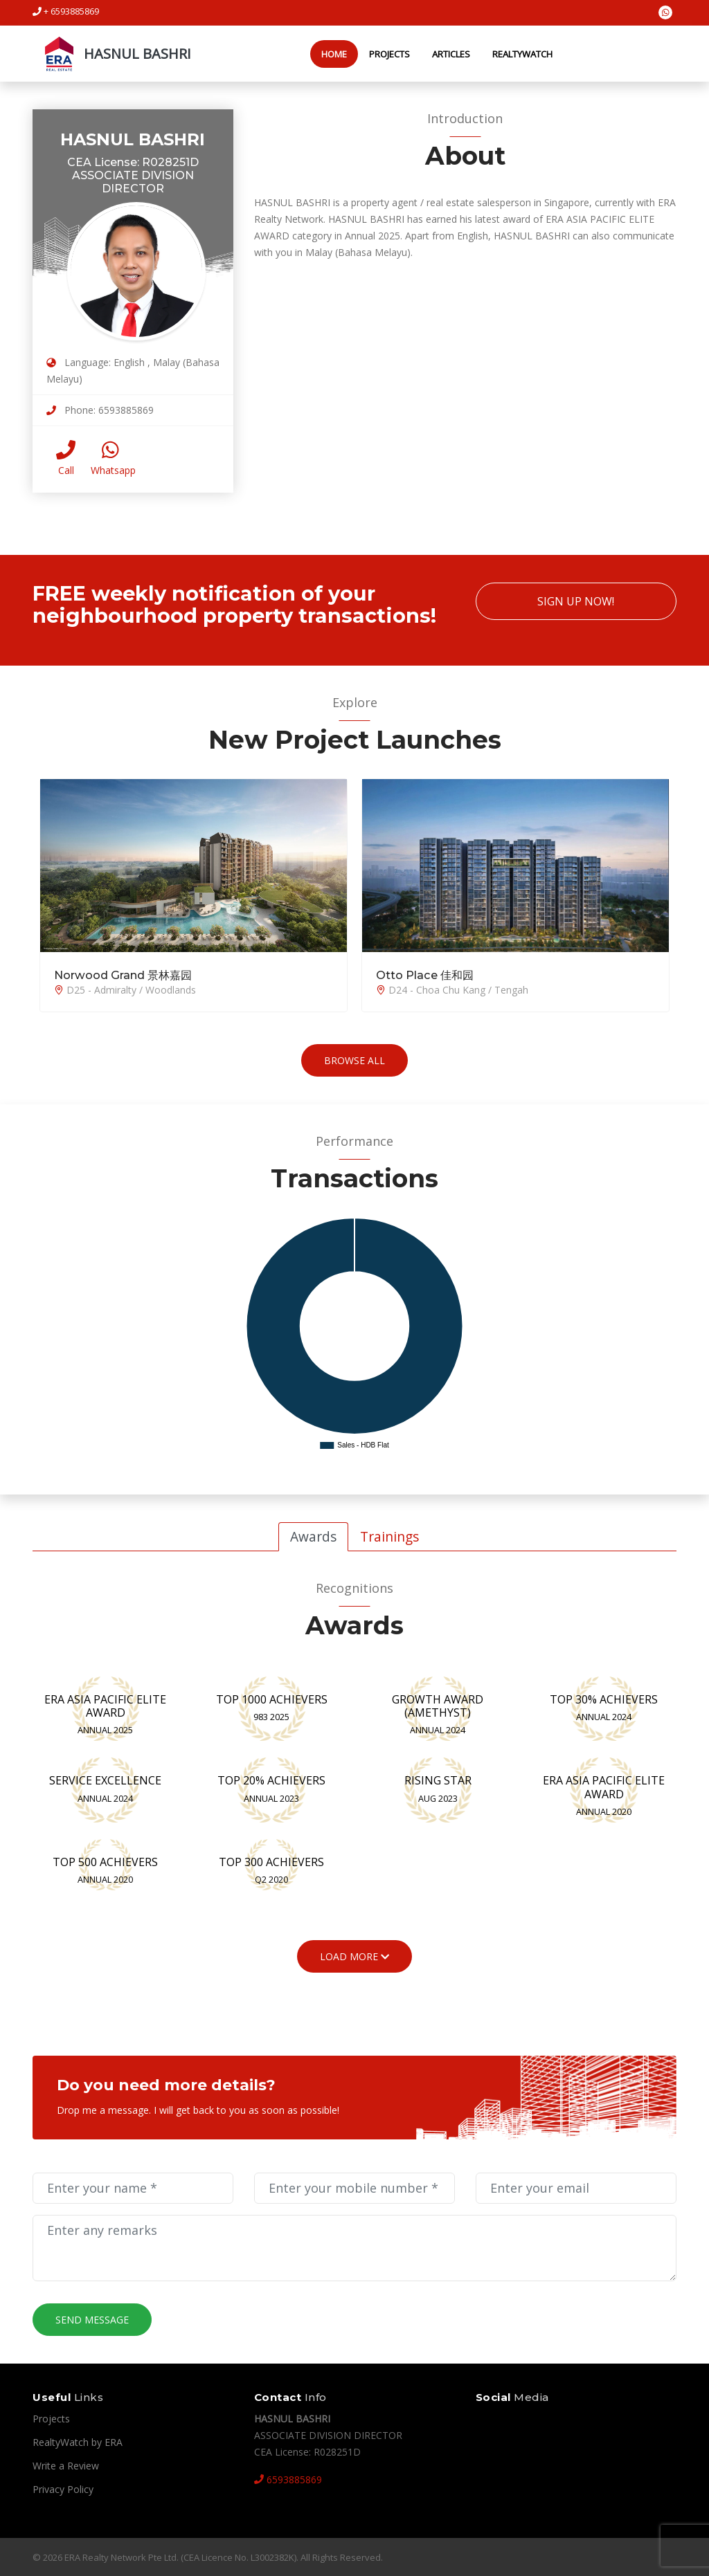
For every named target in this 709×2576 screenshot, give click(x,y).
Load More (354, 1955)
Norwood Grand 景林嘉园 (114, 975)
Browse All (354, 1059)
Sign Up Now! (575, 600)
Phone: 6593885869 (100, 409)
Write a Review (66, 2465)
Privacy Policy (63, 2488)
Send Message (92, 2319)
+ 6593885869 (66, 11)
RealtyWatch (516, 53)
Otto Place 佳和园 (418, 975)
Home (328, 53)
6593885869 (288, 2478)
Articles (445, 53)
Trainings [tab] (389, 1535)
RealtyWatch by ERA (78, 2441)
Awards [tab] (313, 1535)
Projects (383, 53)
